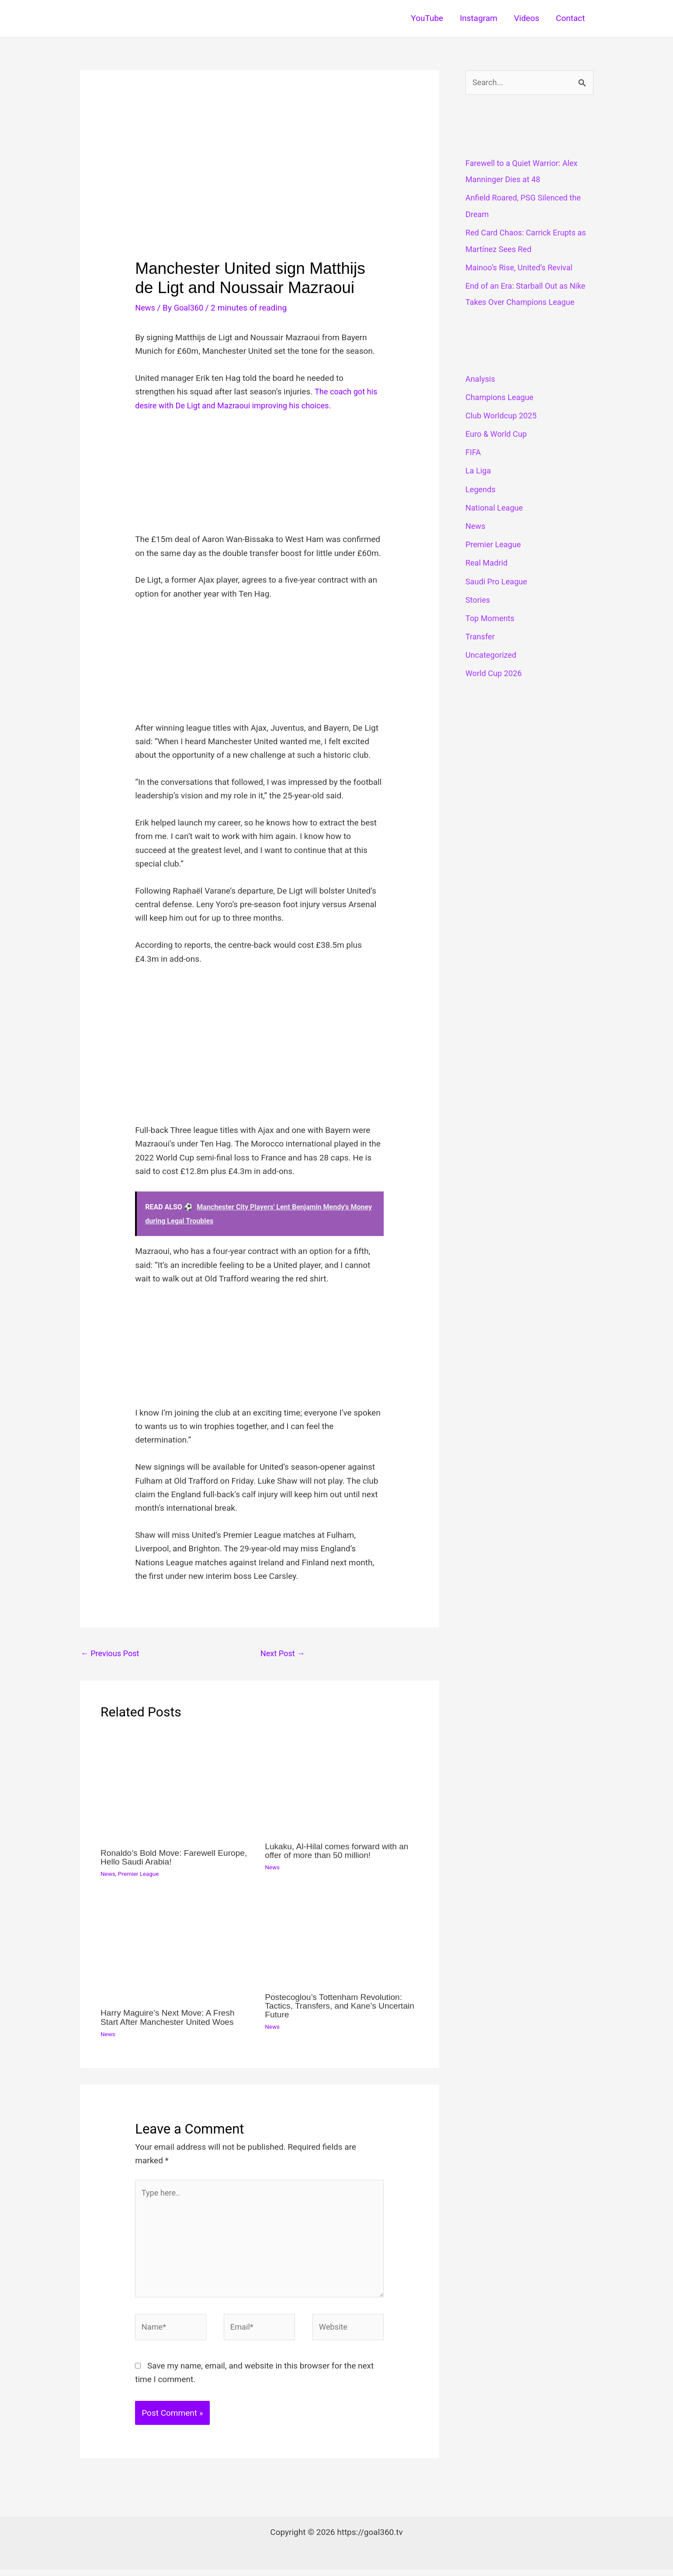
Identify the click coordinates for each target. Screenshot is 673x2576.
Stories (478, 600)
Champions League (501, 398)
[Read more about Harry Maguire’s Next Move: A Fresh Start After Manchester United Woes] (177, 1949)
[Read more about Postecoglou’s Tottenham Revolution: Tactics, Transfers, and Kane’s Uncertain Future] (341, 1941)
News (145, 308)
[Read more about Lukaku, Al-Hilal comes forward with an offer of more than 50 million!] (341, 1783)
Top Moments (491, 619)
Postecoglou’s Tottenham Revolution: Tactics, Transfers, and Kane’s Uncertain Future (336, 2006)
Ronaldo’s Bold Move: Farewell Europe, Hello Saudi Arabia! (177, 1858)
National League (495, 508)
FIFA (473, 453)
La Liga (478, 471)
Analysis (480, 379)
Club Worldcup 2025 (502, 416)
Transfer (480, 637)
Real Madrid (487, 564)
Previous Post (111, 1654)
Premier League (139, 1874)
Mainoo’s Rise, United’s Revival (521, 268)
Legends (481, 490)
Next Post (283, 1654)
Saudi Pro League (497, 582)
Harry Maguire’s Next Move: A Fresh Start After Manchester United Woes (171, 2018)
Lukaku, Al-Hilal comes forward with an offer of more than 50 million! (340, 1851)
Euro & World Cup (497, 435)
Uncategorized (492, 656)
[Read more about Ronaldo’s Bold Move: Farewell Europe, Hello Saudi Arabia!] (177, 1786)
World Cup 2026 (494, 674)
